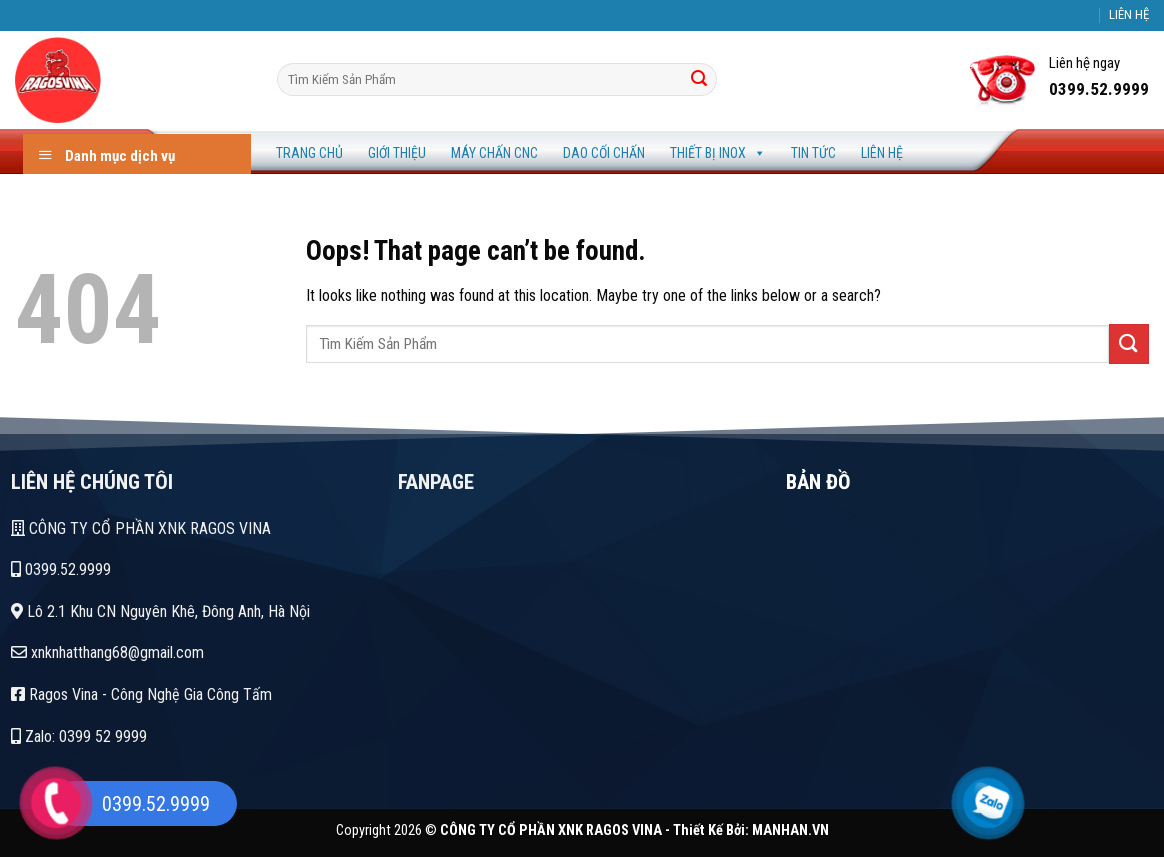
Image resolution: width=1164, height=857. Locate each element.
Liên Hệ (882, 153)
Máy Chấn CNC (494, 153)
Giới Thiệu (397, 153)
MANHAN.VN (790, 830)
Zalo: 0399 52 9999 (79, 736)
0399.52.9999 (61, 569)
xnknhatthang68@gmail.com (107, 652)
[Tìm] (699, 80)
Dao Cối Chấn (604, 153)
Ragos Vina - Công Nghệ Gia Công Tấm (141, 694)
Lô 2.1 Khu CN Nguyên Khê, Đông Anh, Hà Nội (160, 611)
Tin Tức (813, 153)
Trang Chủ (309, 153)
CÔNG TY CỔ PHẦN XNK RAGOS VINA (141, 528)
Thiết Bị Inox (718, 153)
